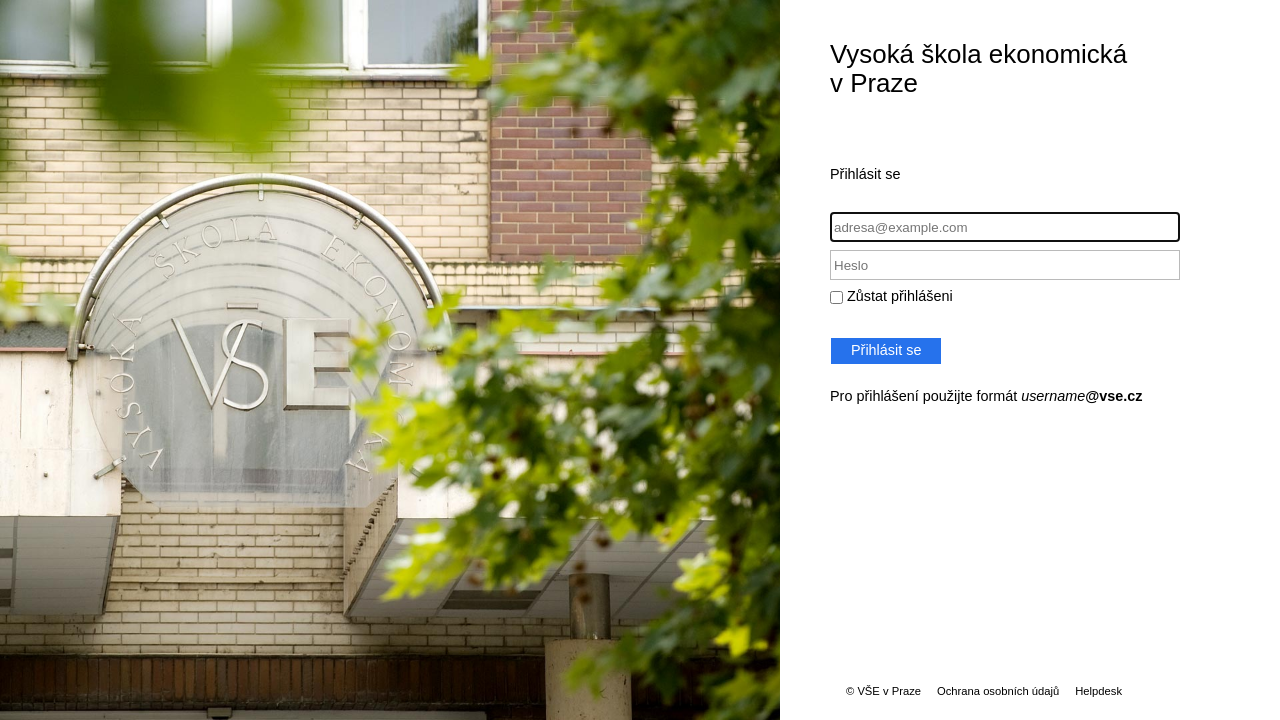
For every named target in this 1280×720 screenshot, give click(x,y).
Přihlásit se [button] (886, 350)
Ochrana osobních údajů (998, 691)
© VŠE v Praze (883, 691)
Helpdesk (1098, 691)
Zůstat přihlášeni (900, 296)
